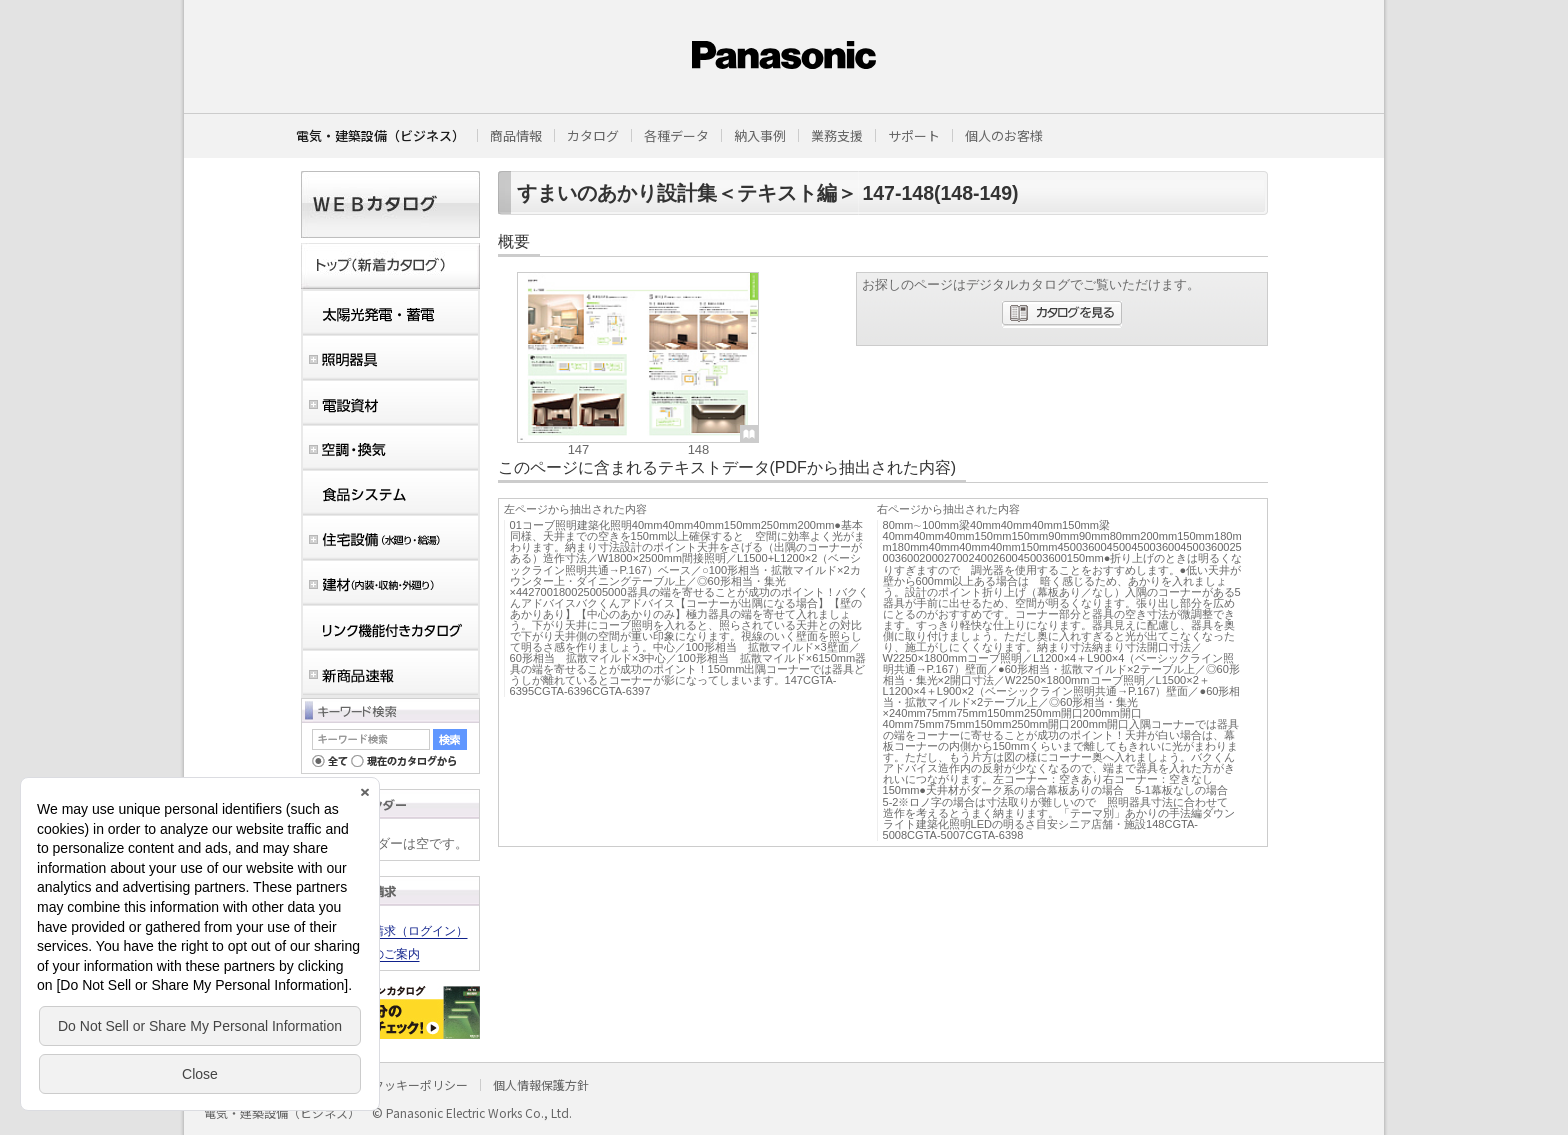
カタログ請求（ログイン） (396, 931)
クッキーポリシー (420, 1084)
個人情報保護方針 (541, 1084)
